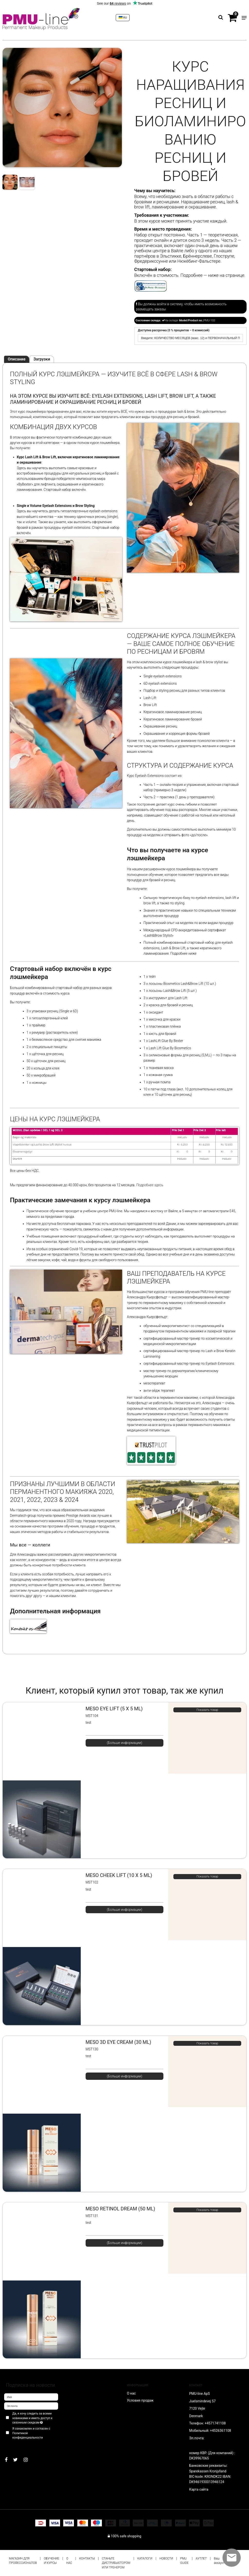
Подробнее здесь (150, 1185)
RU (123, 17)
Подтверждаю (19, 2445)
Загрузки (42, 359)
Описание (17, 359)
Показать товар (207, 1710)
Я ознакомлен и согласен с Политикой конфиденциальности (31, 2433)
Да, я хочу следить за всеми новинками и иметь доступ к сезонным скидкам (35, 2417)
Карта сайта (198, 2489)
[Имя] (31, 2397)
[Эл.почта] (31, 2406)
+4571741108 (215, 2423)
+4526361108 (220, 2430)
